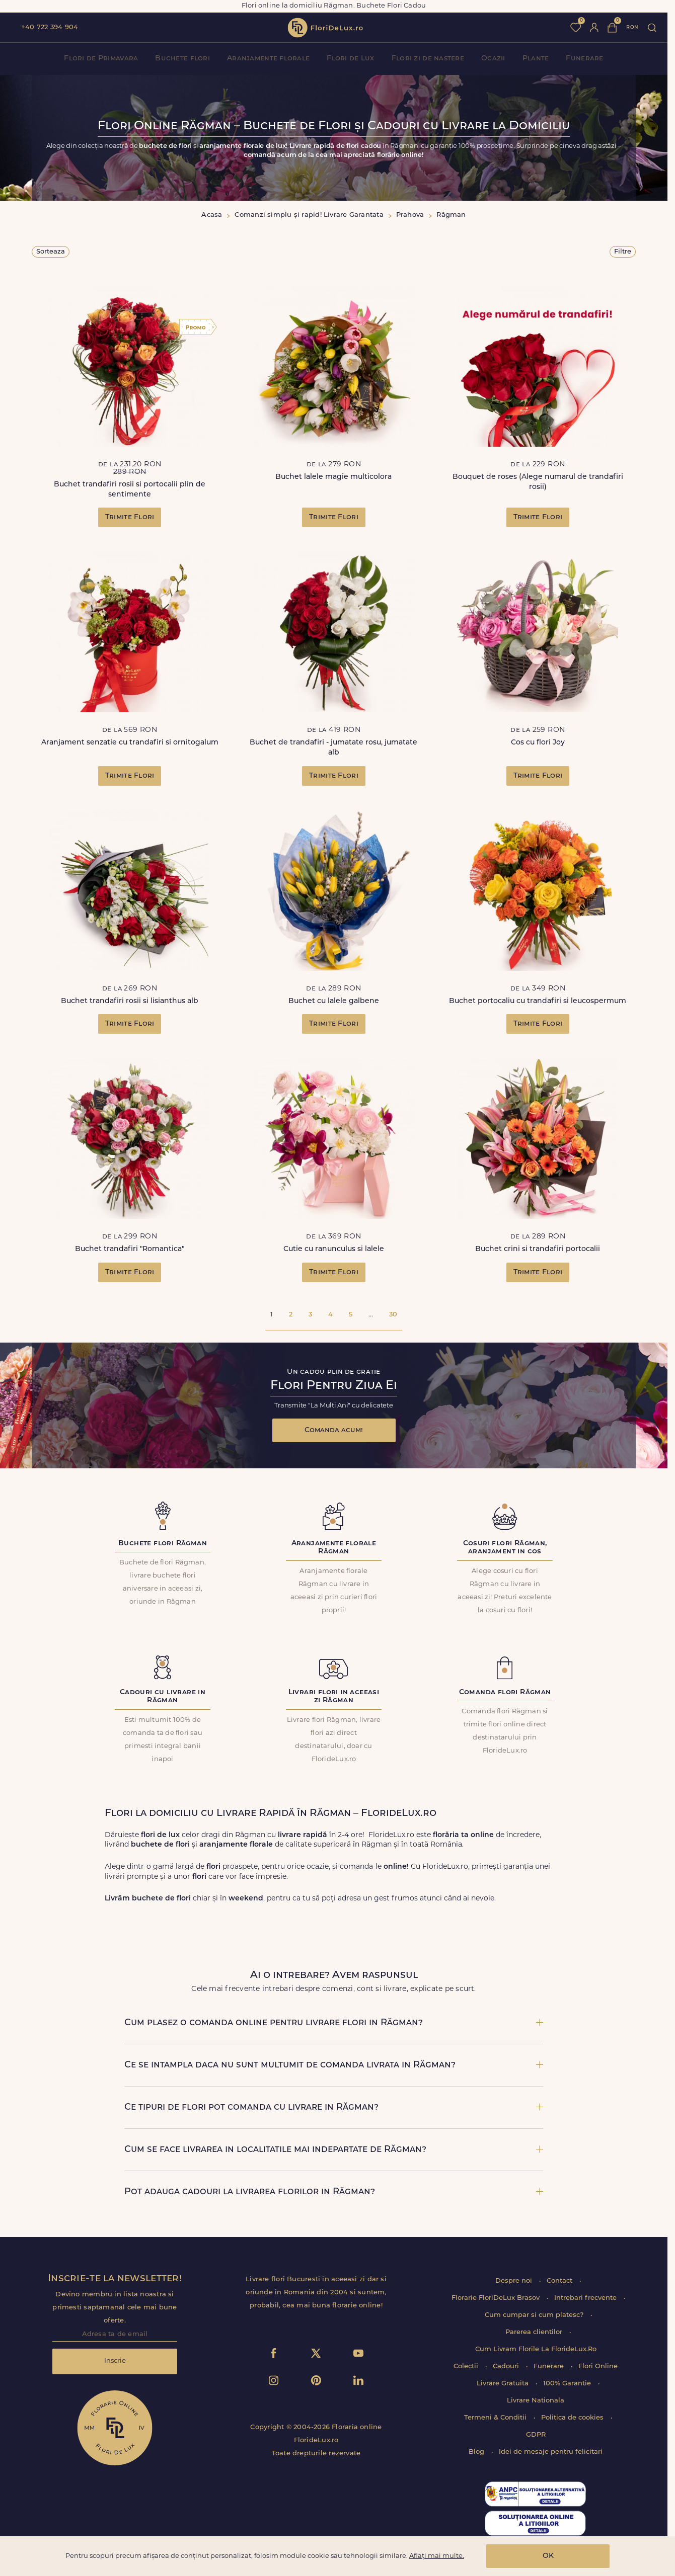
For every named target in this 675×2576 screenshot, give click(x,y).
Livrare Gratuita (504, 2383)
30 (393, 1314)
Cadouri (507, 2366)
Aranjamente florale (268, 58)
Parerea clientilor (534, 2332)
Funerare (584, 58)
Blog (477, 2452)
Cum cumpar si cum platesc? (535, 2315)
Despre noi (514, 2281)
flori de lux (325, 28)
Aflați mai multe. (436, 2556)
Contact (560, 2281)
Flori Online (598, 2366)
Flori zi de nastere (428, 58)
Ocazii (493, 58)
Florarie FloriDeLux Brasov (497, 2298)
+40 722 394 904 (49, 27)
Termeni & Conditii (496, 2418)
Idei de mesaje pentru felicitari (551, 2452)
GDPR (536, 2435)
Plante (535, 58)
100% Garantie (568, 2383)
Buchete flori (182, 58)
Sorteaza (50, 251)
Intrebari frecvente (586, 2298)
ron (632, 27)
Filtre (622, 251)
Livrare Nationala (535, 2400)
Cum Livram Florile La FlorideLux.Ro (535, 2349)
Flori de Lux (350, 58)
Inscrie (115, 2361)
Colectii (467, 2366)
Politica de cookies (573, 2418)
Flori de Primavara (101, 58)
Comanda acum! (334, 1430)
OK (548, 2556)
